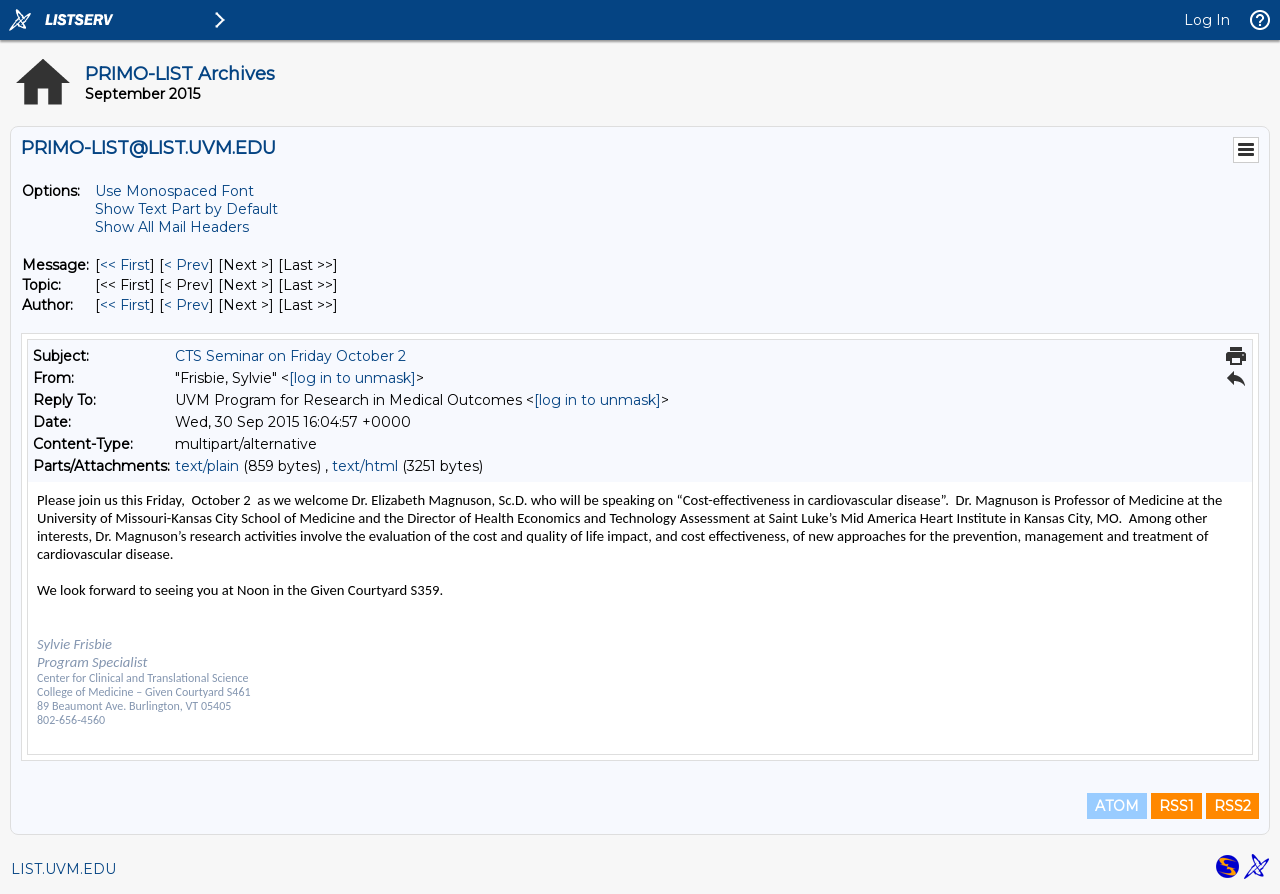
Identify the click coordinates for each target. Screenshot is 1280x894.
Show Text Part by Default (186, 209)
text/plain (207, 466)
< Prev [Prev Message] (186, 265)
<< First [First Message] (125, 265)
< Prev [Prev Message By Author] (186, 305)
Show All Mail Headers (172, 227)
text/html (365, 466)
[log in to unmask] (352, 378)
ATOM (1117, 806)
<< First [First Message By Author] (125, 305)
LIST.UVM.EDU (63, 869)
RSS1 (1176, 806)
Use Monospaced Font (174, 191)
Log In (1207, 20)
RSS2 (1232, 806)
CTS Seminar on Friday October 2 (290, 356)
